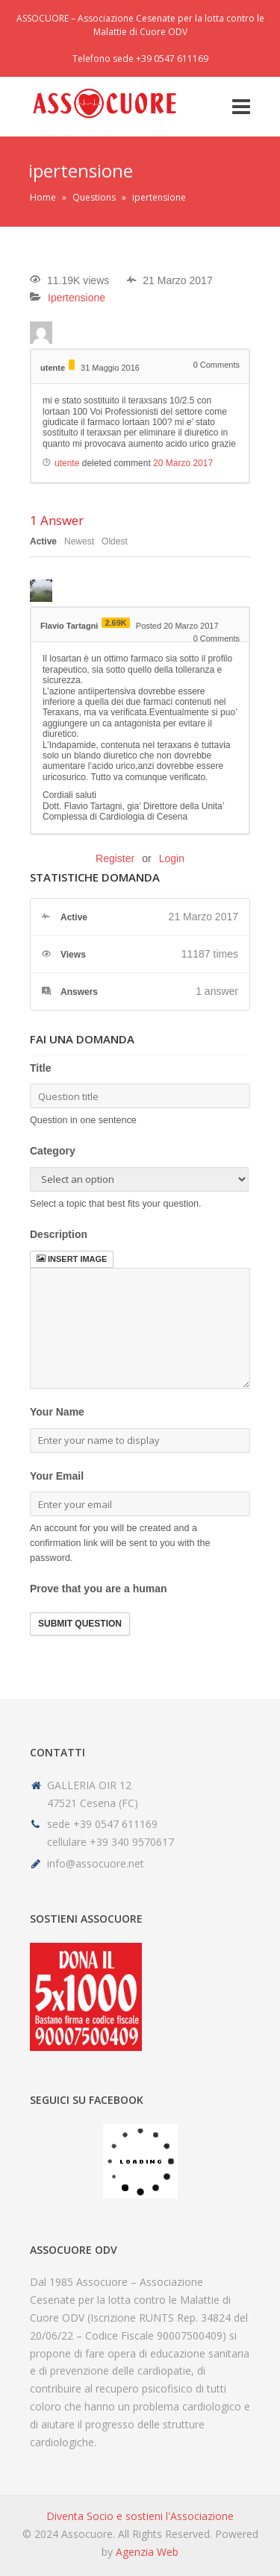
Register (115, 858)
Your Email (57, 1476)
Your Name (57, 1412)
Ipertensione (76, 298)
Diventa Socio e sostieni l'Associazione (140, 2516)
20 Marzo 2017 (183, 463)
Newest (79, 541)
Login (171, 858)
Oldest (115, 541)
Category (52, 1151)
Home (43, 197)
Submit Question (80, 1623)
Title (41, 1068)
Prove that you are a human (98, 1589)
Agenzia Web (147, 2552)
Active (43, 541)
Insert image (72, 1258)
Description (58, 1234)
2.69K (115, 622)
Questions (94, 197)
